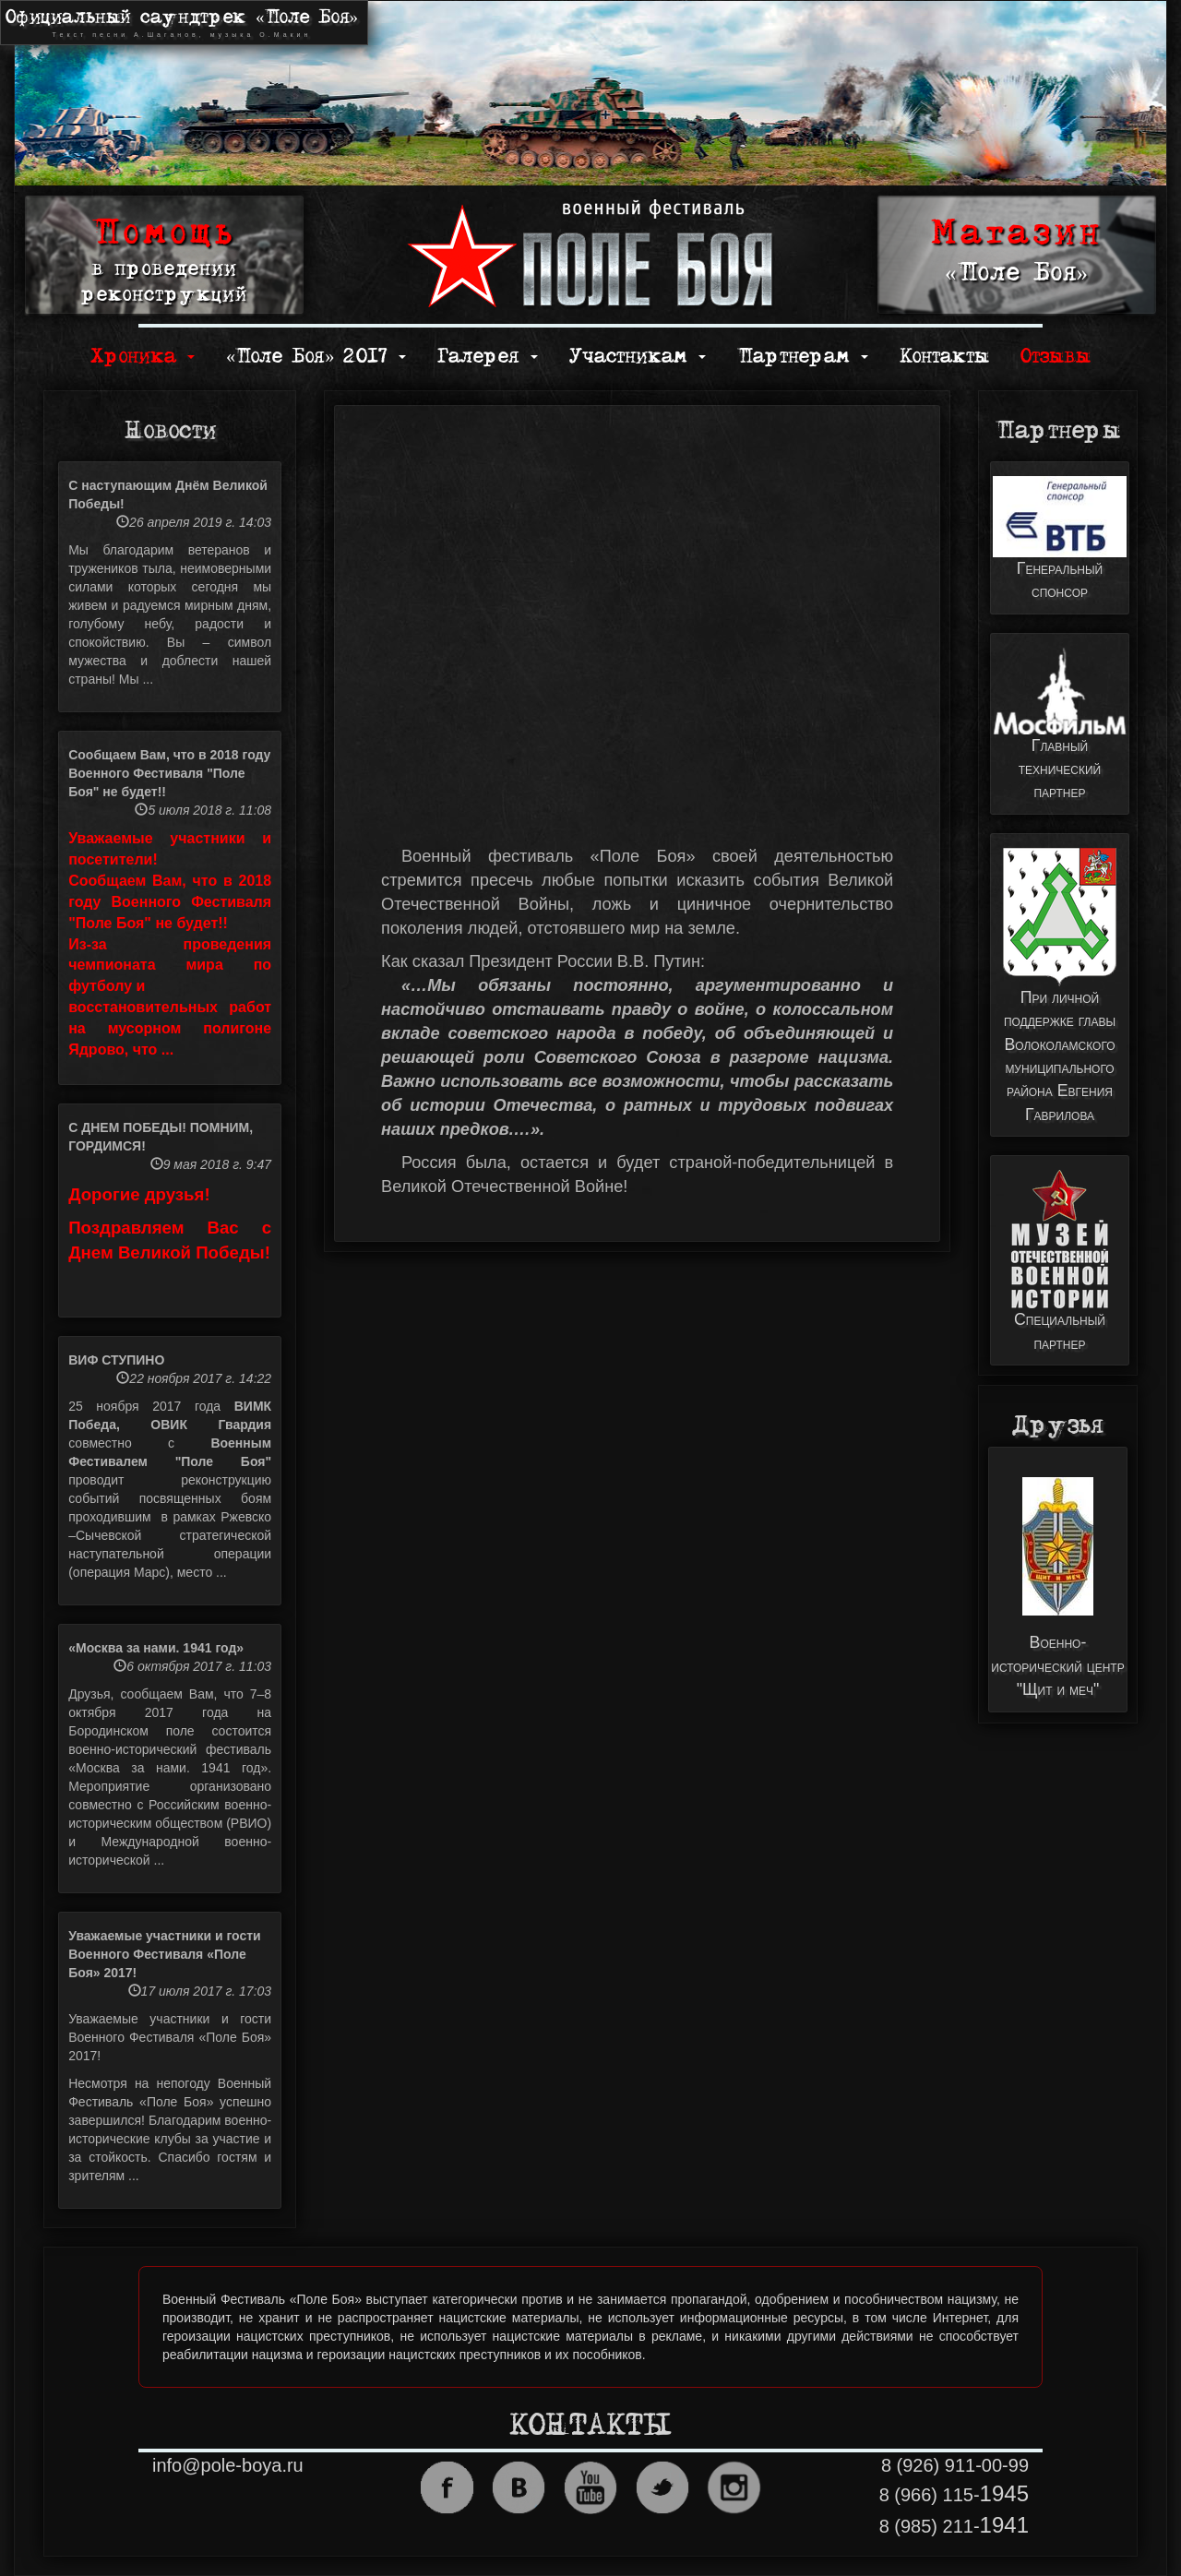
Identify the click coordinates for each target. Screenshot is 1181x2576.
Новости (170, 430)
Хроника (142, 356)
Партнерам (802, 356)
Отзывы (1055, 356)
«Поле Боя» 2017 (316, 356)
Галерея (487, 356)
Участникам (637, 356)
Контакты (944, 356)
